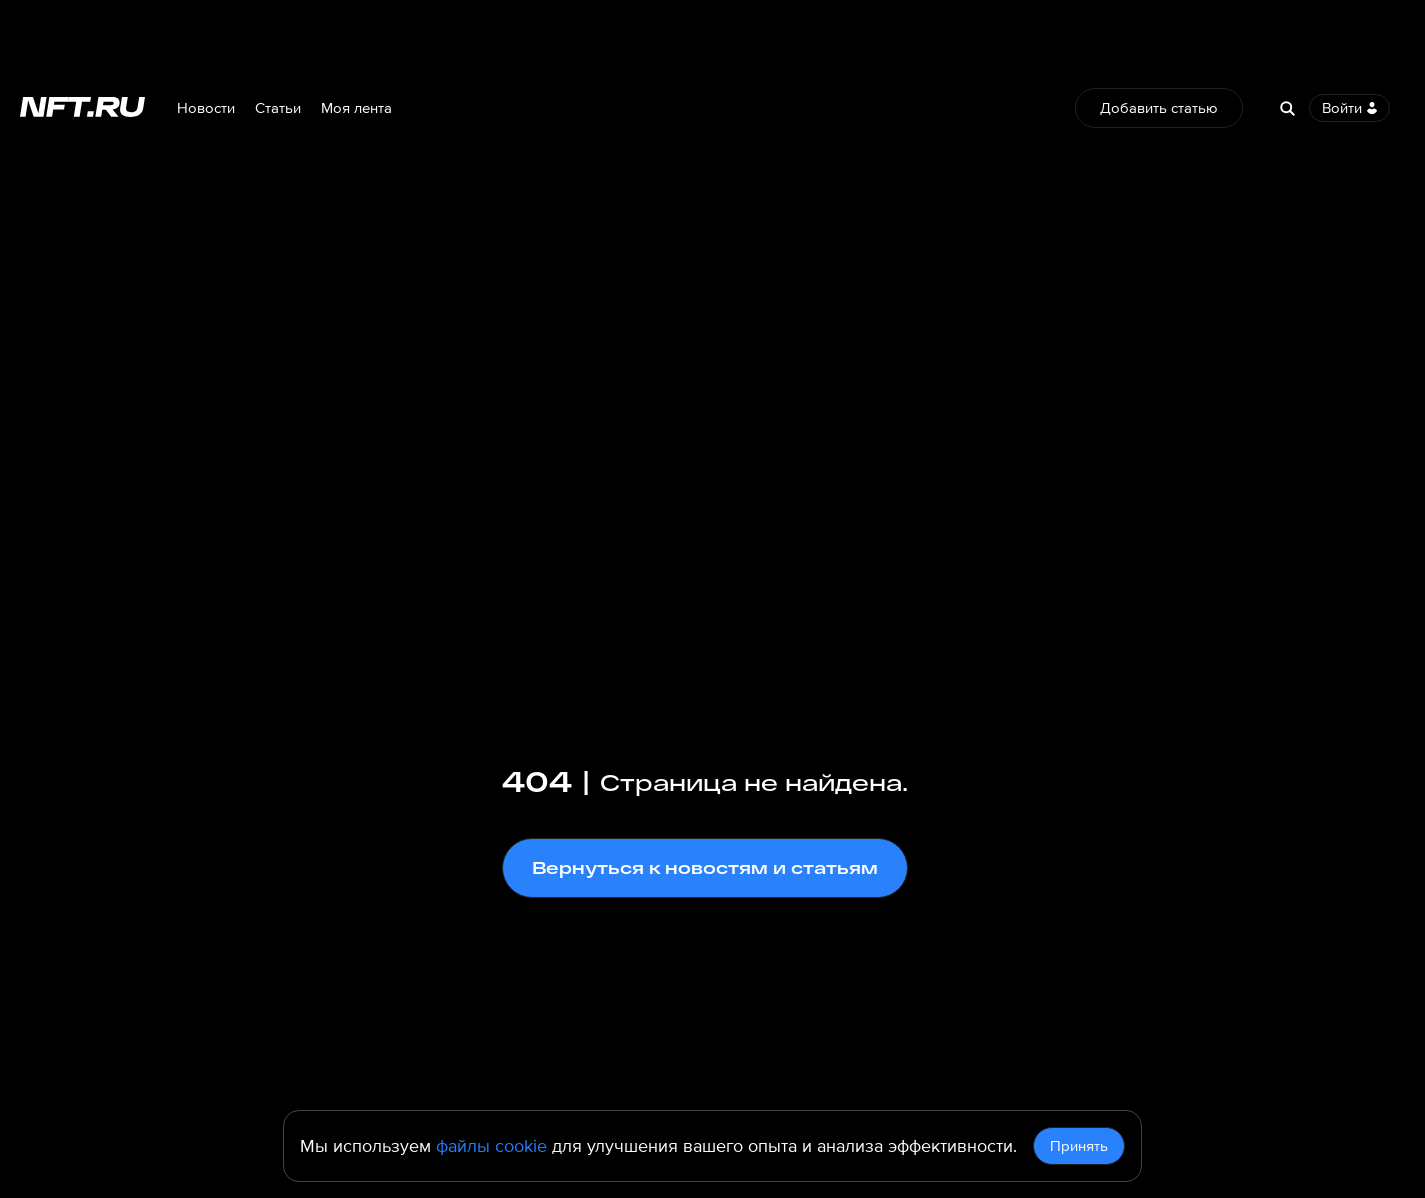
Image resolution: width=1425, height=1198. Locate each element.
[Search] (1287, 108)
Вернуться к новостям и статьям (705, 867)
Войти (1349, 108)
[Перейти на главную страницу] (82, 108)
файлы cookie (491, 1146)
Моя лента (356, 108)
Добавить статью (1159, 108)
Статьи (278, 108)
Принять (1079, 1146)
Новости (206, 108)
